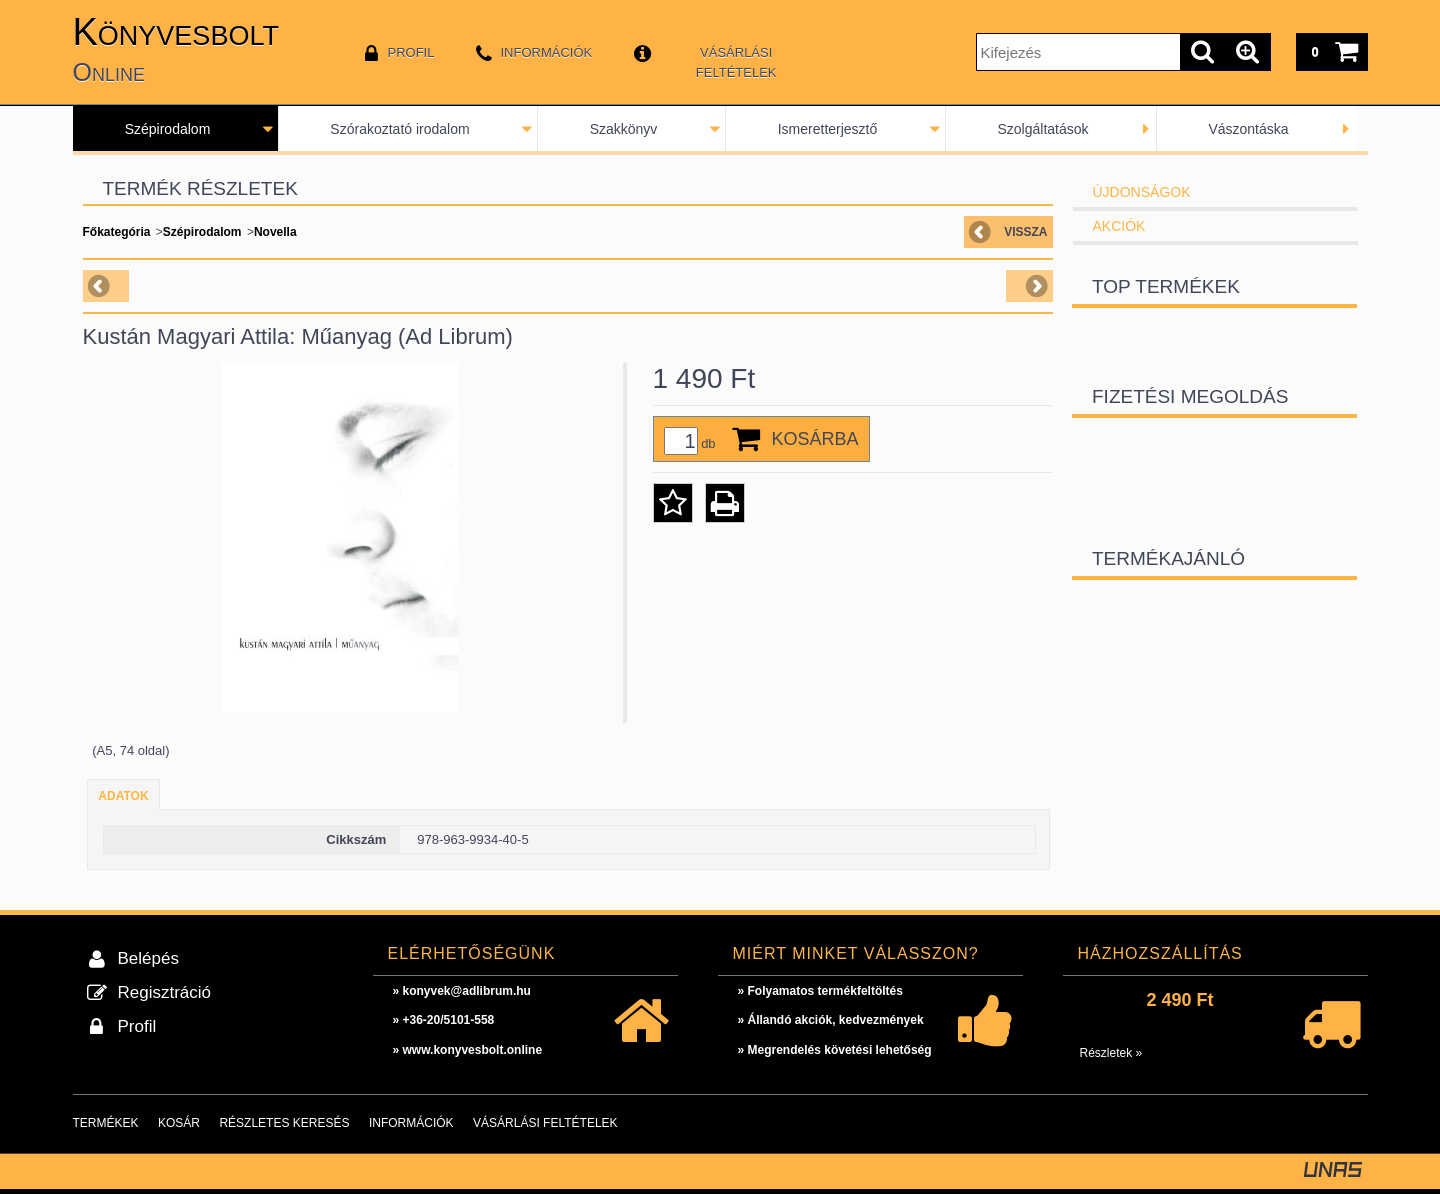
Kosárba (815, 439)
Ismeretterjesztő (828, 129)
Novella (275, 232)
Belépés (148, 958)
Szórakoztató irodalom (399, 129)
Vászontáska (1248, 129)
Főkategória (117, 232)
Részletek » (1111, 1053)
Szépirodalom (168, 129)
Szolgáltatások (1042, 129)
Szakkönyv (624, 129)
